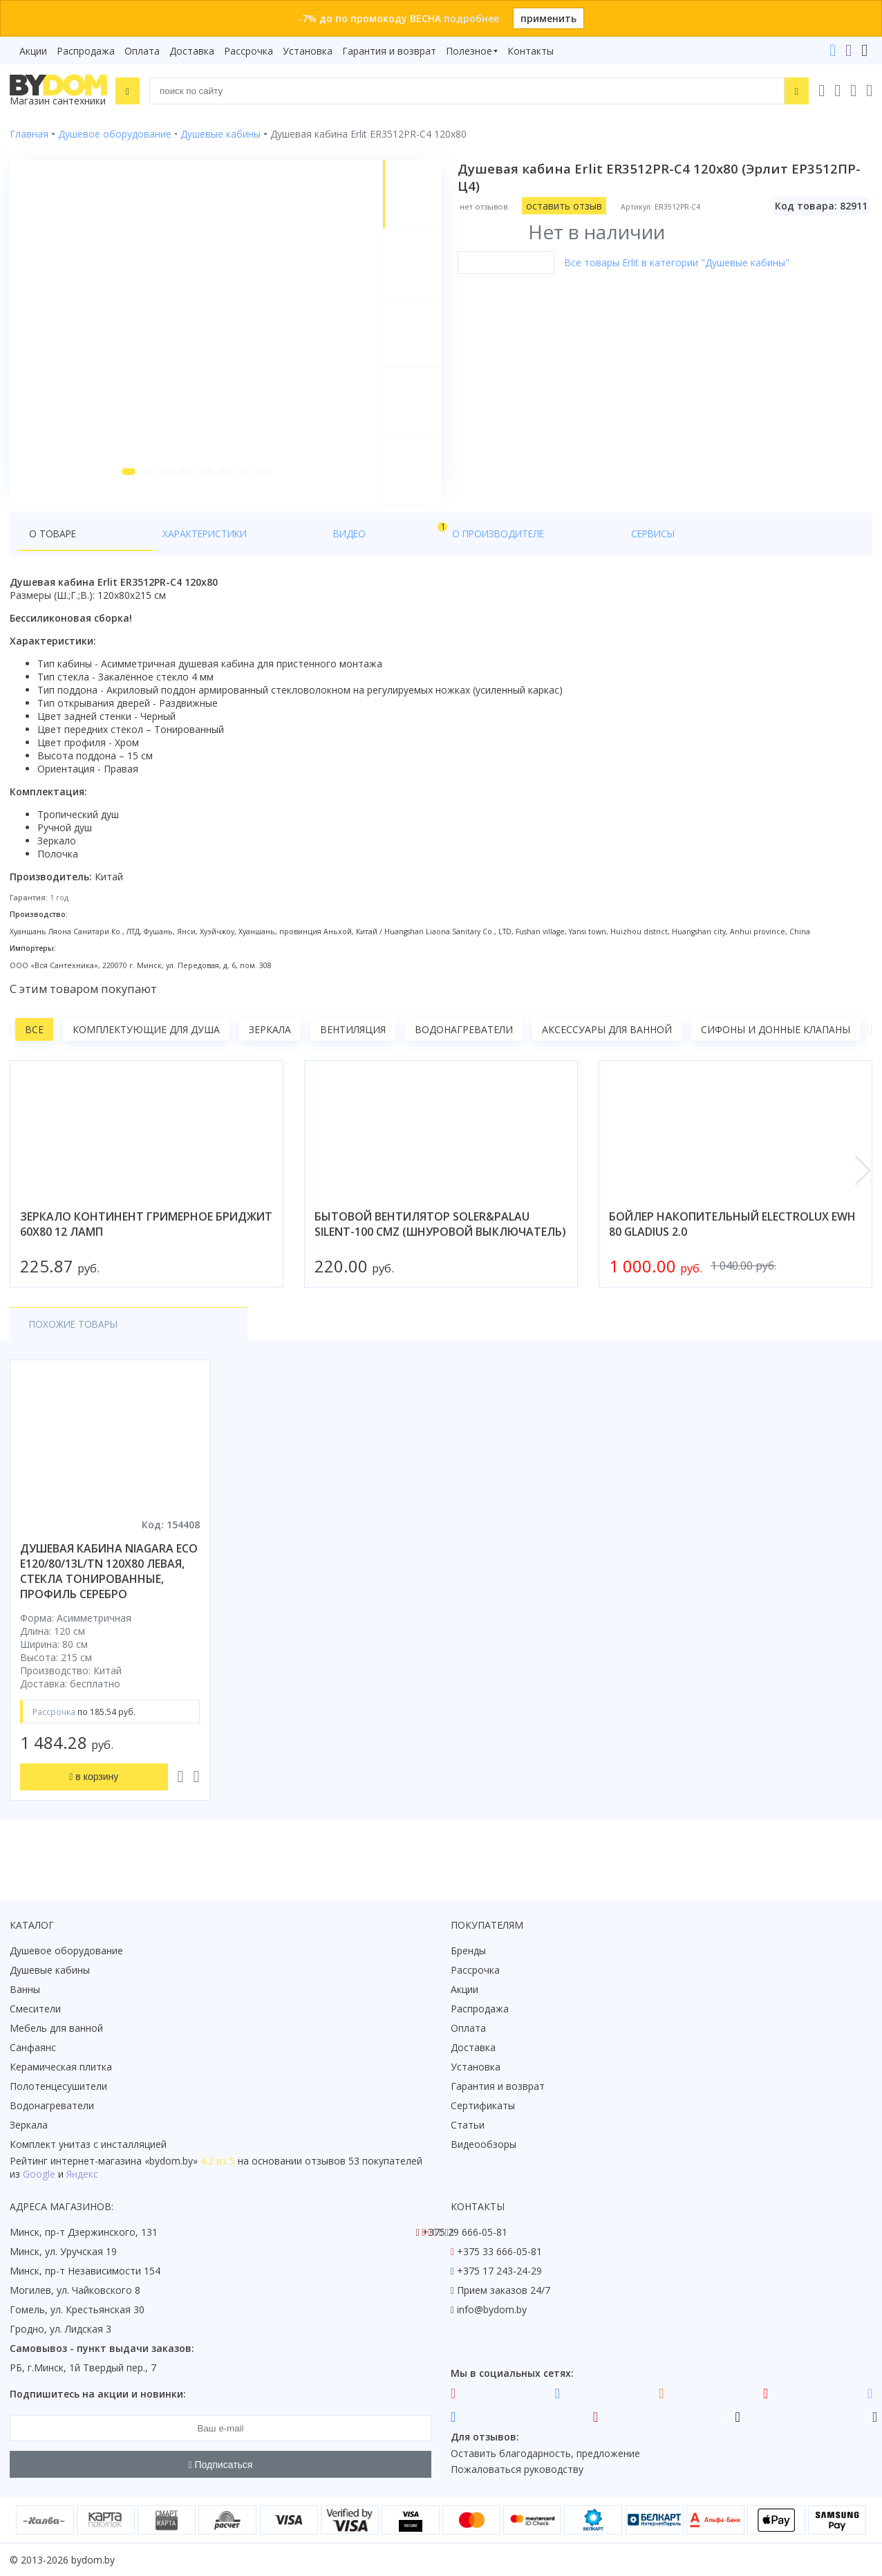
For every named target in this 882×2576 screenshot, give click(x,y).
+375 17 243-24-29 (499, 2270)
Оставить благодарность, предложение (545, 2453)
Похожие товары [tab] (75, 1344)
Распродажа (86, 50)
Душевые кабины (50, 1969)
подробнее (471, 18)
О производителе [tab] (309, 554)
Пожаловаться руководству (517, 2469)
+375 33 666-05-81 (499, 2251)
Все (34, 1050)
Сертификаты (483, 2105)
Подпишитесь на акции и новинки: (98, 2393)
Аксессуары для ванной (607, 1050)
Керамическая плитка (61, 2066)
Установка (307, 50)
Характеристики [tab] (142, 554)
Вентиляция (353, 1050)
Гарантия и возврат (389, 50)
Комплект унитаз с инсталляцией (88, 2144)
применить (548, 18)
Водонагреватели (464, 1050)
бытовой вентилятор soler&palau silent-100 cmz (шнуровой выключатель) (440, 1245)
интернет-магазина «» (124, 2160)
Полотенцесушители (58, 2086)
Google (39, 2173)
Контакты (530, 50)
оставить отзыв (567, 205)
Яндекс (82, 2173)
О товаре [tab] (53, 554)
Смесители (35, 2008)
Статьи (468, 2124)
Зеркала (270, 1050)
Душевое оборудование (66, 1950)
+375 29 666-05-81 (464, 2232)
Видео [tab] (229, 551)
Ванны (25, 1989)
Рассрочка (248, 50)
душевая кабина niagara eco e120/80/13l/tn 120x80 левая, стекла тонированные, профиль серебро (109, 1592)
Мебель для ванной (56, 2028)
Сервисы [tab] (400, 554)
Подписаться (221, 2464)
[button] (123, 492)
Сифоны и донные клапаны (775, 1050)
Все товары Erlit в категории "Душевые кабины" (679, 262)
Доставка (191, 50)
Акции (33, 50)
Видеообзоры (483, 2144)
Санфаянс (33, 2047)
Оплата (142, 50)
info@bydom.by (492, 2309)
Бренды (468, 1950)
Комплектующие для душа (146, 1050)
